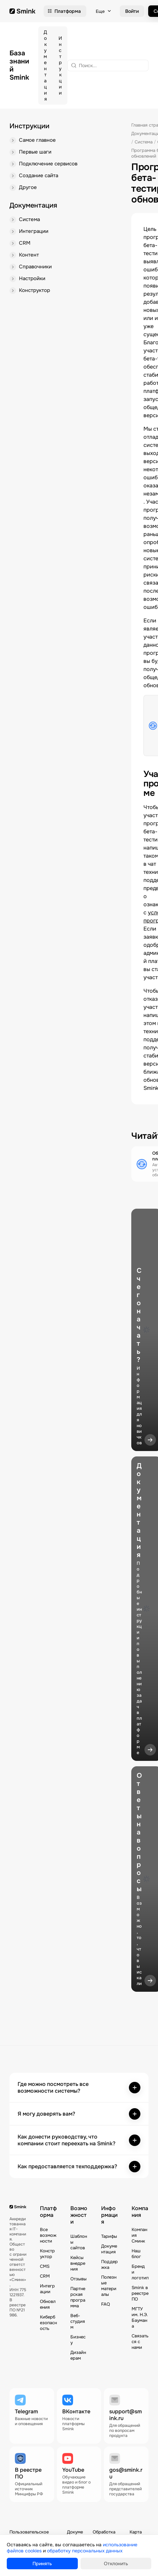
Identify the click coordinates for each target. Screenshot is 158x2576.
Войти (132, 11)
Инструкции (60, 65)
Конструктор (34, 290)
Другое (28, 187)
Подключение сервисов (48, 163)
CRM (24, 243)
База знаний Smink (19, 65)
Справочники (35, 266)
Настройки (32, 278)
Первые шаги (35, 152)
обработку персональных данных (84, 2551)
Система (29, 219)
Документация (45, 65)
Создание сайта (38, 175)
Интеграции (33, 231)
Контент (29, 254)
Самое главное (37, 140)
